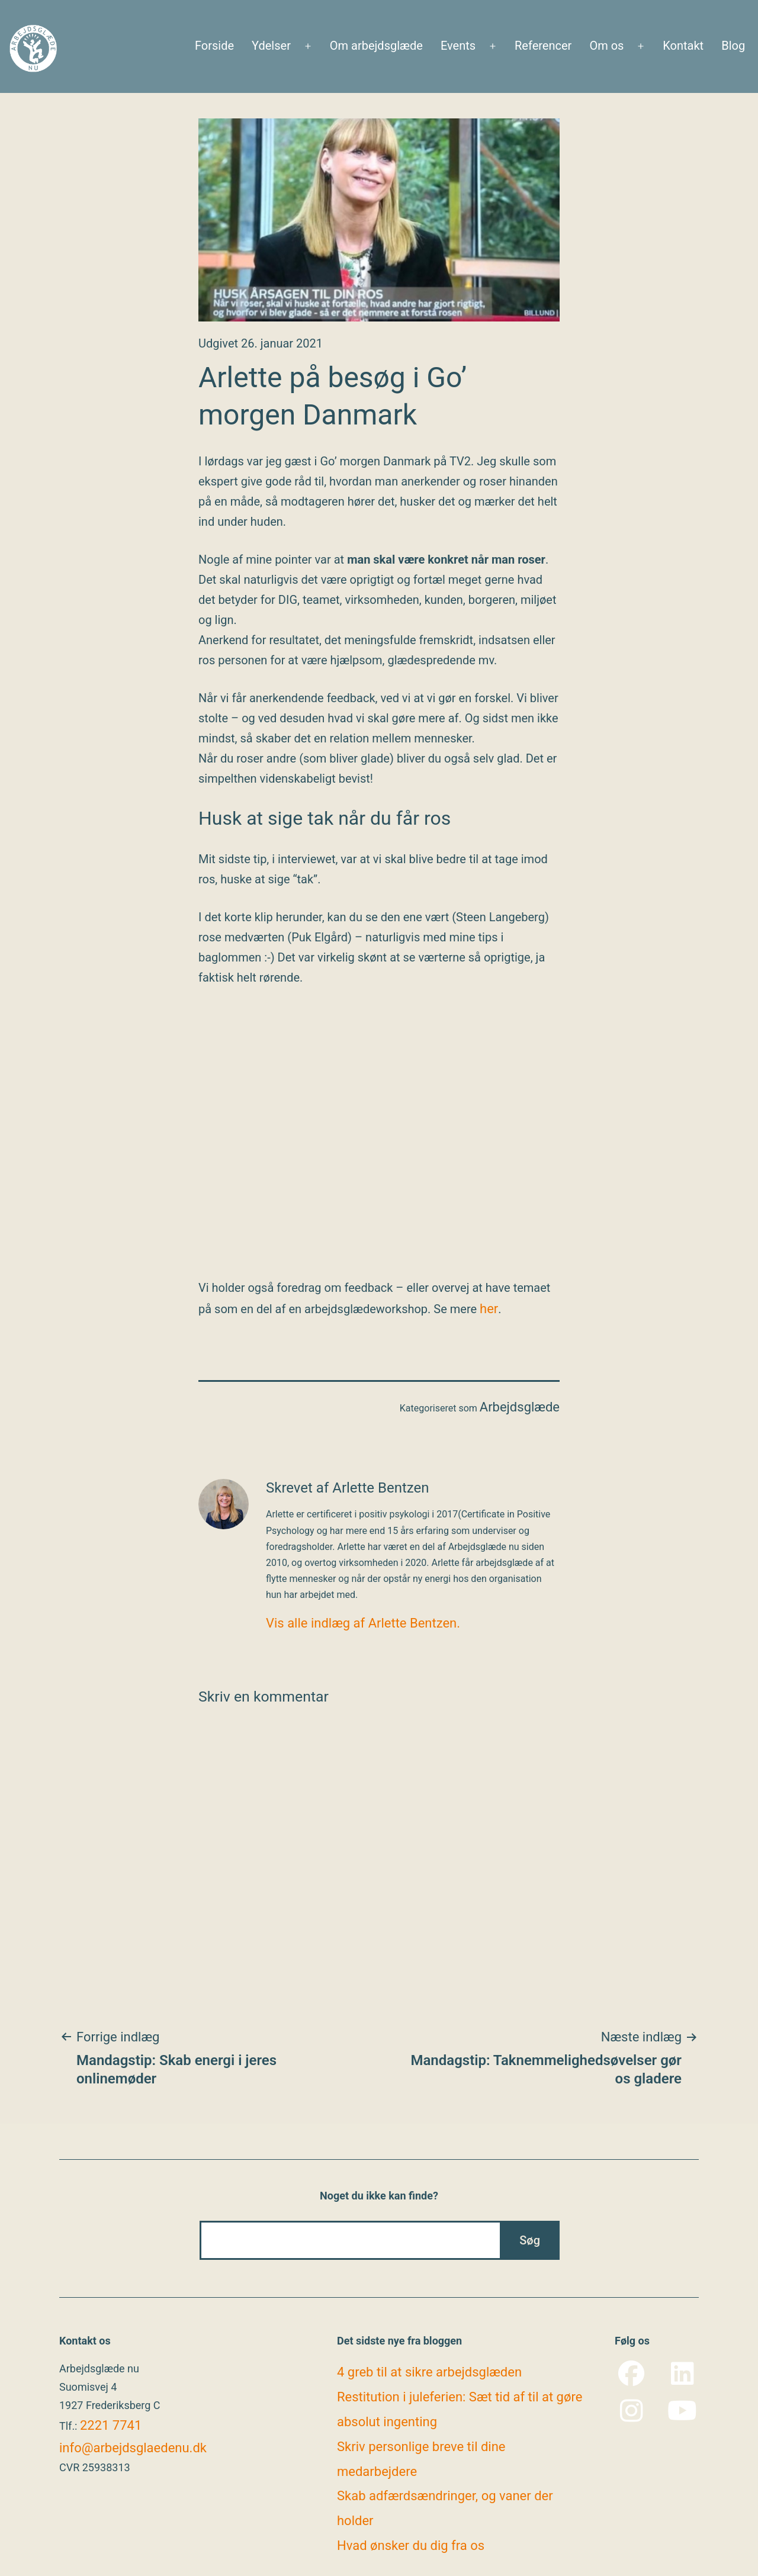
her (489, 1308)
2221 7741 (111, 2425)
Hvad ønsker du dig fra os (410, 2545)
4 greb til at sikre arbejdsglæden (429, 2372)
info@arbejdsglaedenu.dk (133, 2447)
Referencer (543, 45)
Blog (733, 45)
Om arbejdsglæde (376, 45)
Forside (214, 45)
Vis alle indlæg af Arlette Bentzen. (363, 1623)
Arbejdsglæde (520, 1407)
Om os (606, 45)
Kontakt (683, 45)
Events (458, 45)
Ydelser (271, 45)
